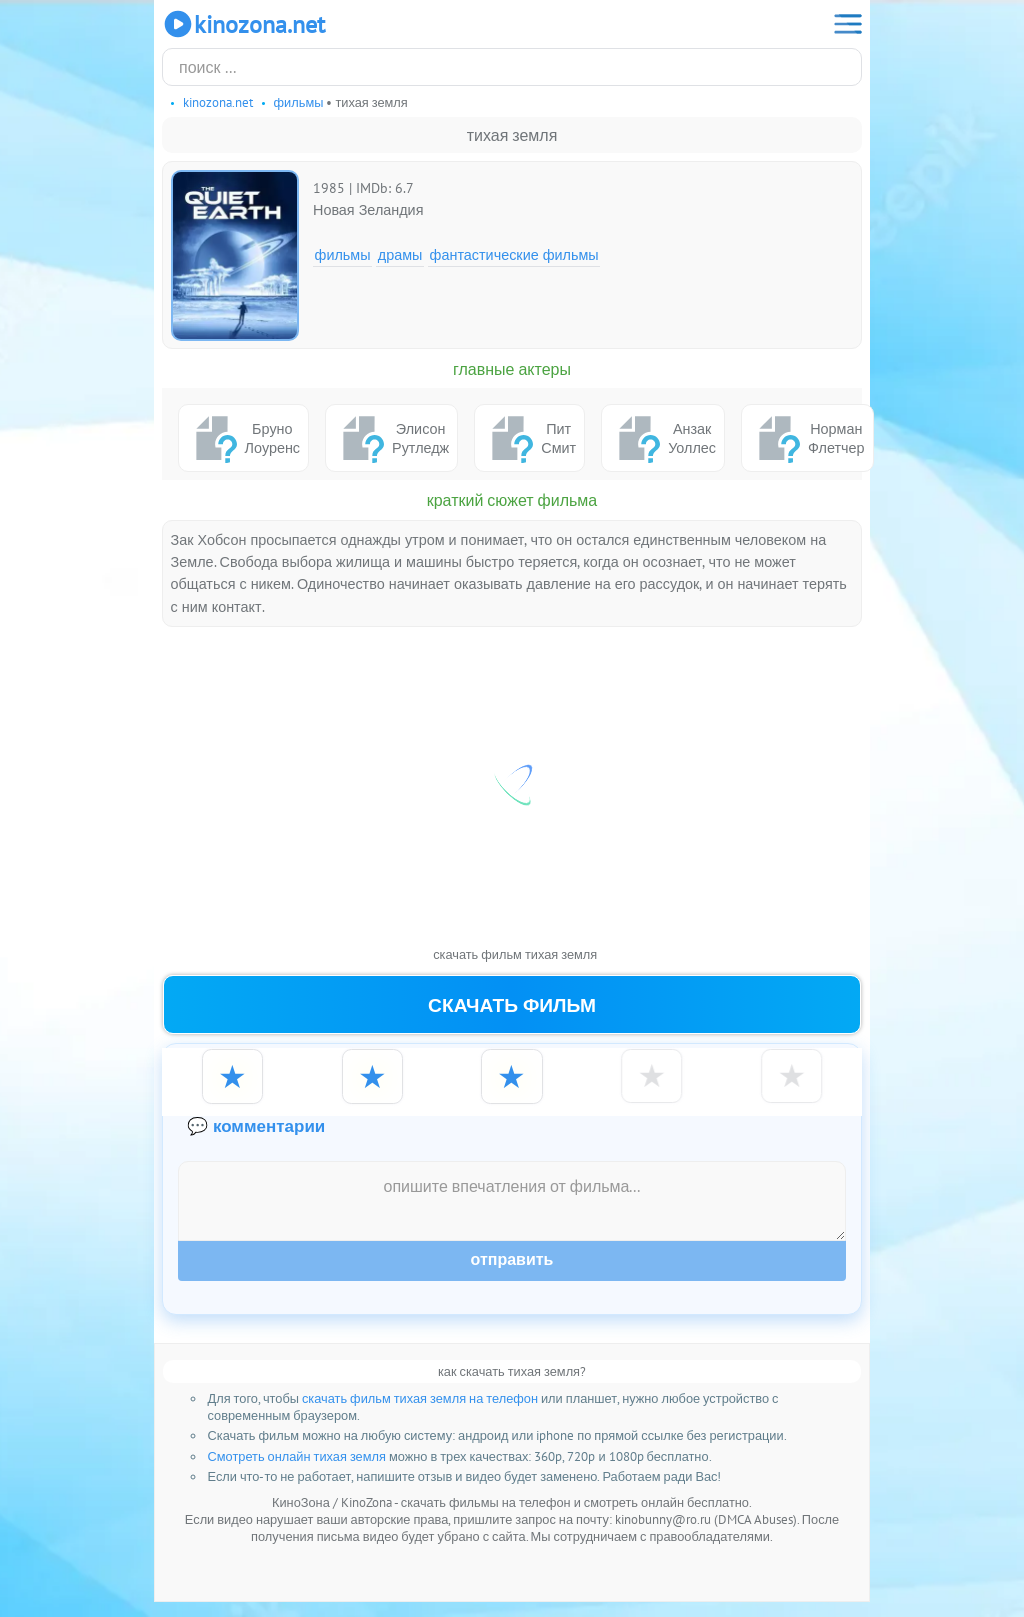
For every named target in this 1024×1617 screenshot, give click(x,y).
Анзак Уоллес (663, 438)
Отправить (512, 1275)
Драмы (400, 254)
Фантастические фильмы (514, 254)
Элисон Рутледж (391, 438)
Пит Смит (529, 438)
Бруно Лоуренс (243, 438)
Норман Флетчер (807, 438)
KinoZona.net (243, 24)
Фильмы (343, 254)
